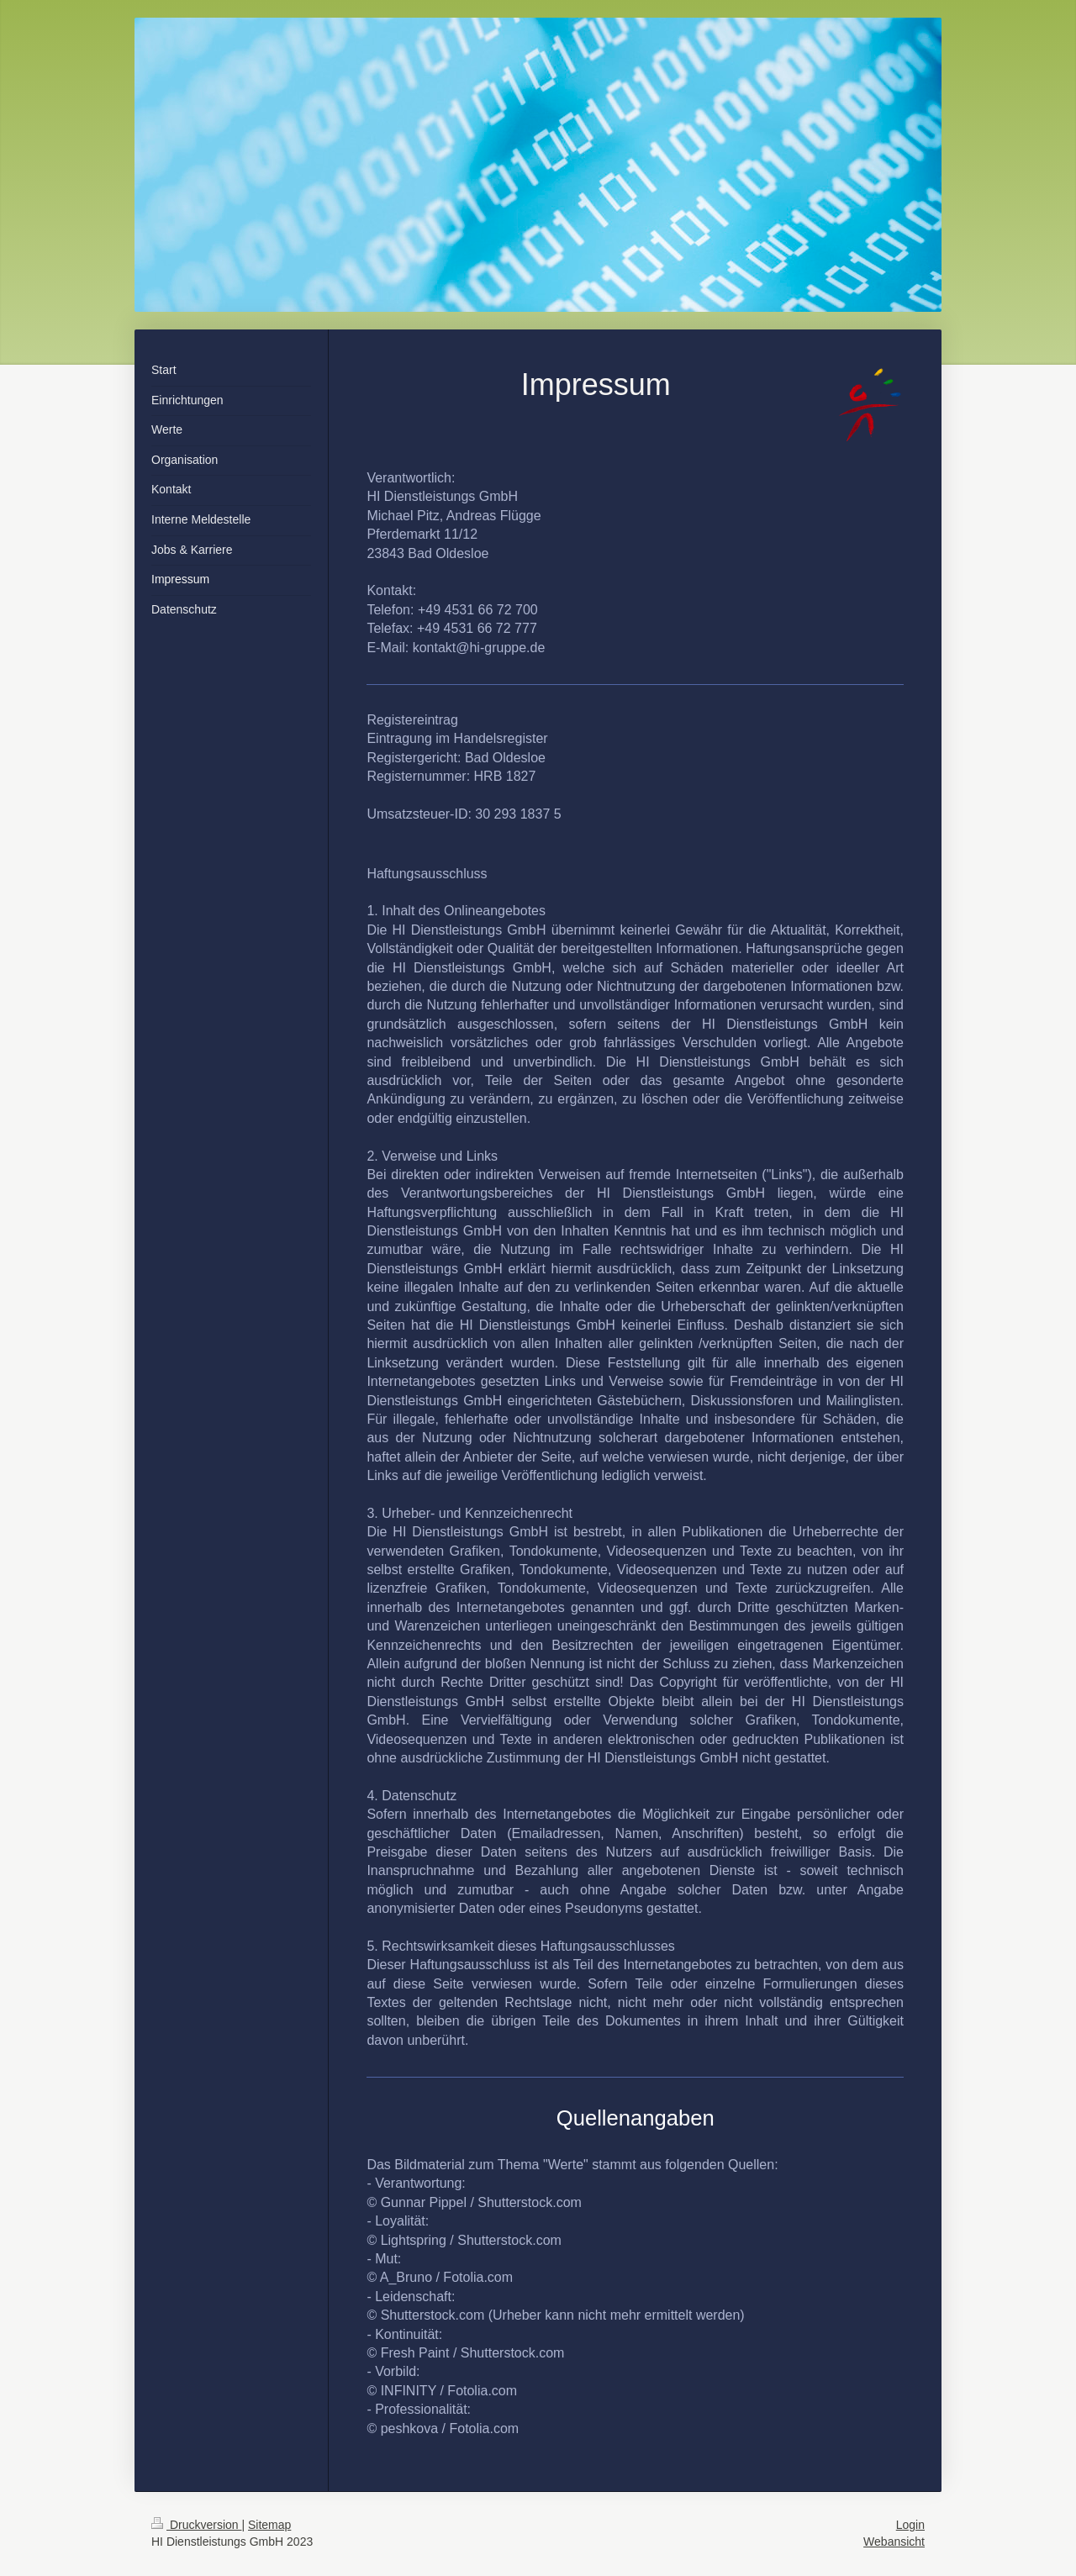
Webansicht (894, 2541)
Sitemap (269, 2524)
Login (910, 2524)
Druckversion (196, 2524)
